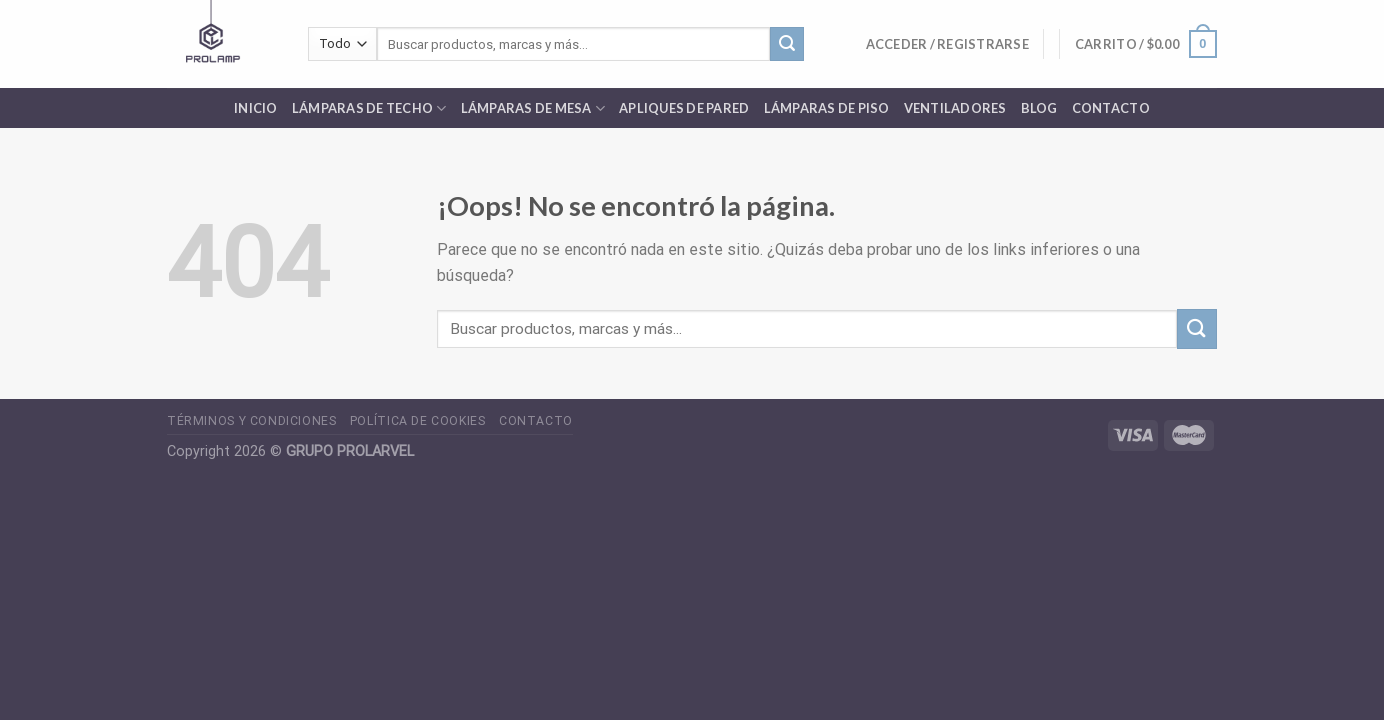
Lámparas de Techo (369, 108)
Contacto (1111, 108)
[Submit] (787, 44)
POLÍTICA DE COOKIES (418, 421)
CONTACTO (536, 421)
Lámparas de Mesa (533, 108)
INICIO (256, 108)
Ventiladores (955, 108)
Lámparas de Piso (827, 108)
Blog (1039, 108)
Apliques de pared (684, 108)
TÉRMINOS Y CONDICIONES (251, 421)
